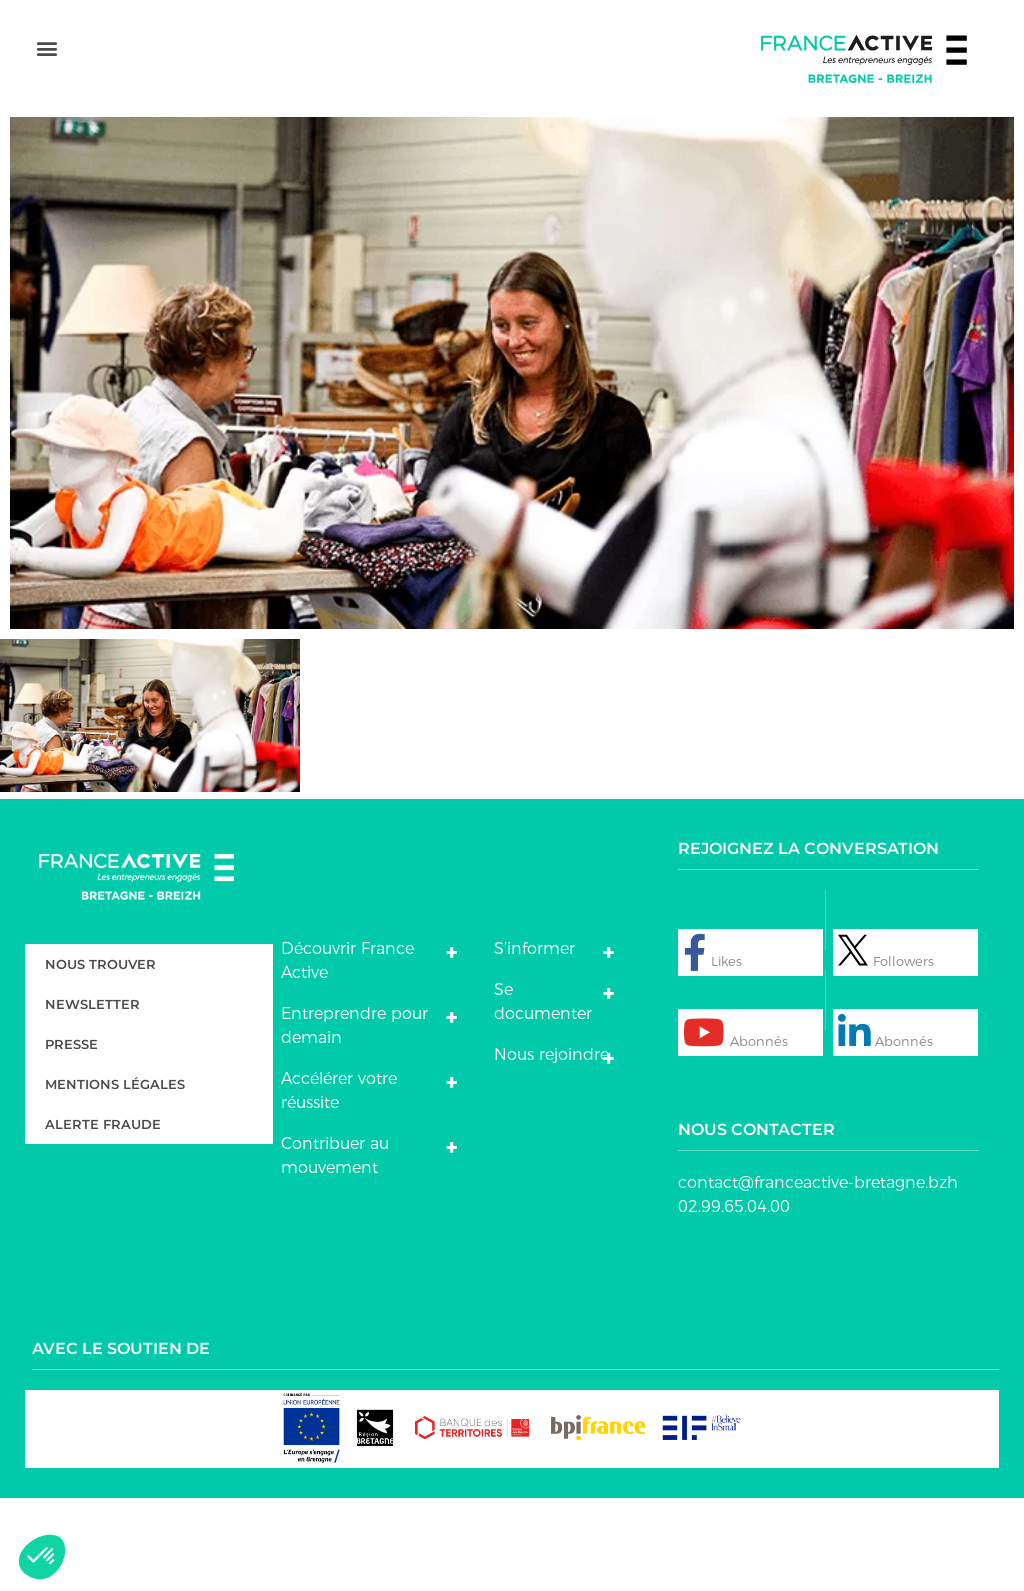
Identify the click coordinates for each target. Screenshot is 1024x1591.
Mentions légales (115, 1177)
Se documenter (543, 1094)
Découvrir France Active (347, 1053)
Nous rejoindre (551, 1147)
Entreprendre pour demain (354, 1118)
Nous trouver (100, 1057)
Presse (71, 1137)
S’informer (534, 1041)
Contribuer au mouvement (335, 1248)
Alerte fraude (103, 1217)
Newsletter (92, 1097)
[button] (46, 100)
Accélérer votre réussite (339, 1183)
